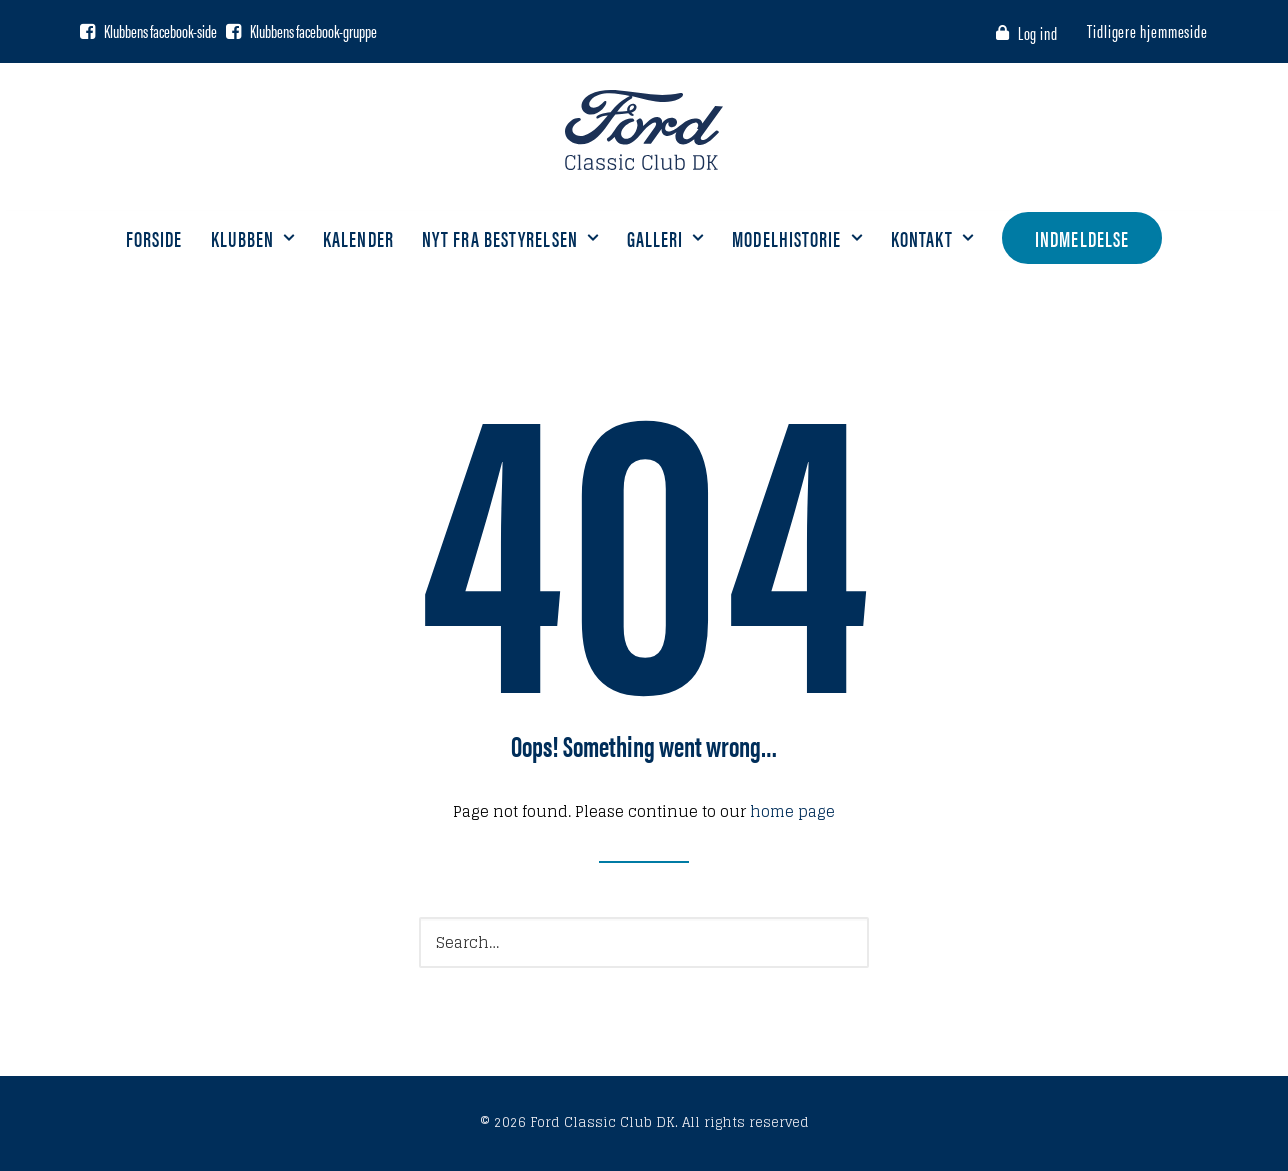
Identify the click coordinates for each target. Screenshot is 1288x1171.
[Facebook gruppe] (233, 31)
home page (792, 811)
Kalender (358, 237)
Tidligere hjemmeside (1147, 30)
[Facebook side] (87, 31)
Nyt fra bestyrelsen (510, 237)
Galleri (666, 237)
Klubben (253, 237)
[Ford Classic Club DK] (643, 130)
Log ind (1038, 32)
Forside (154, 237)
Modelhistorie (797, 237)
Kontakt (933, 237)
